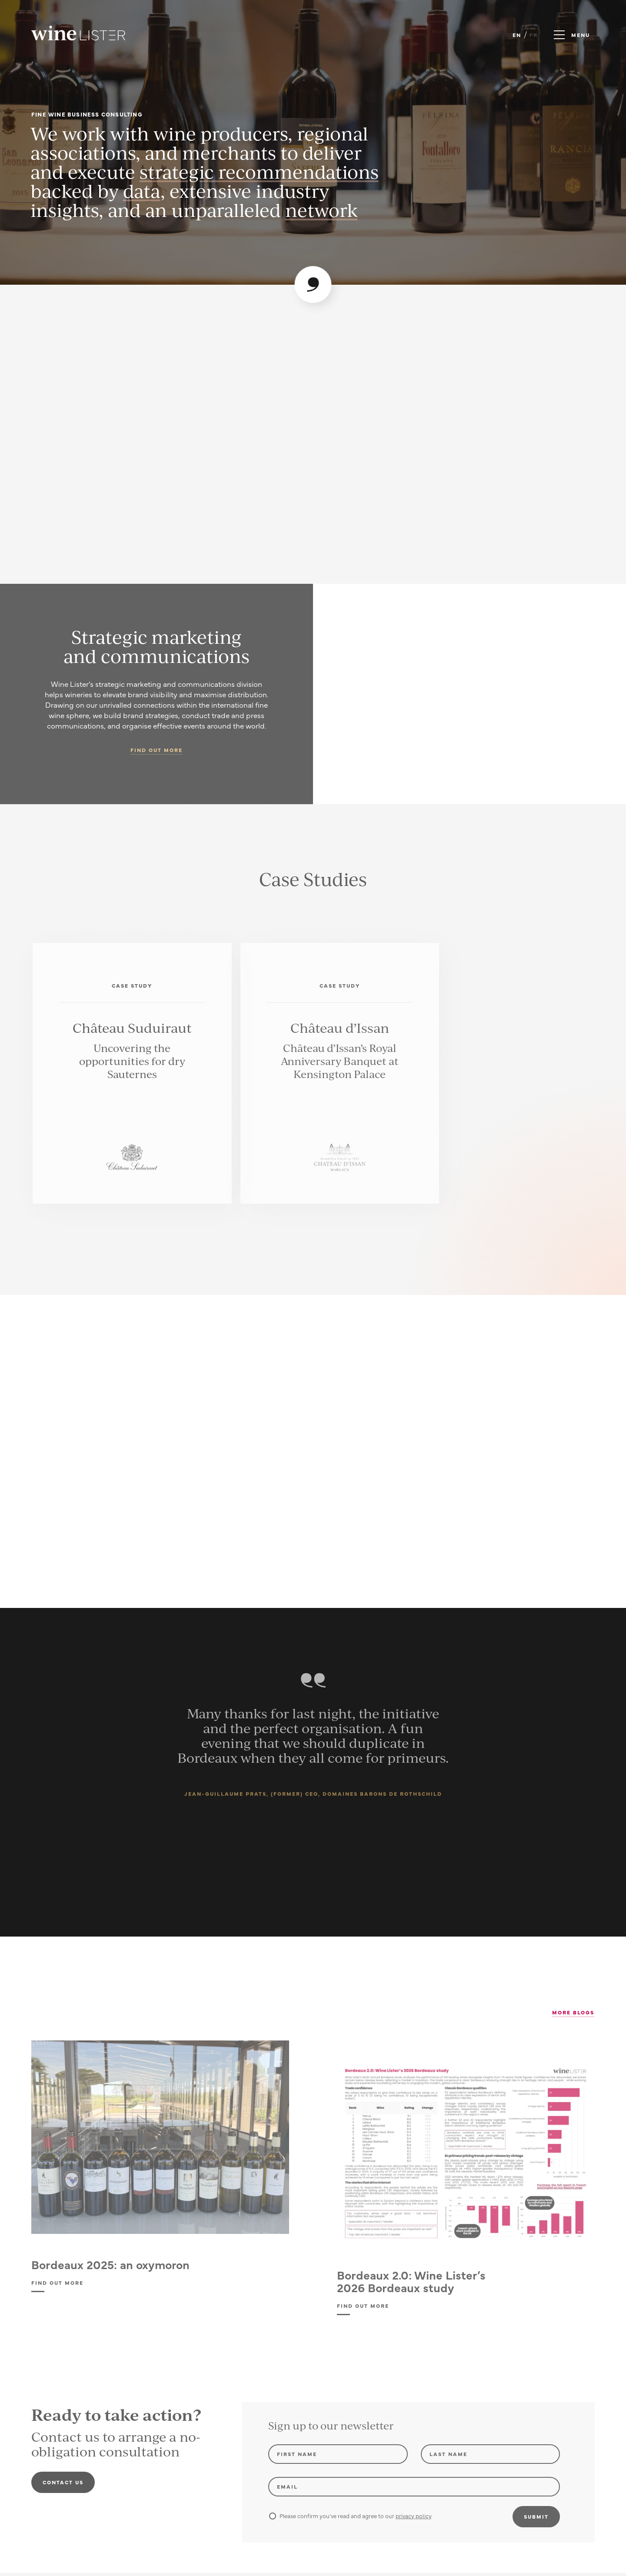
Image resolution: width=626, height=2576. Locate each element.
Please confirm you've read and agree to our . (350, 2515)
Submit (536, 2516)
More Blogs (573, 2012)
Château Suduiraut (132, 1027)
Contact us (63, 2482)
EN (517, 34)
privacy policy (413, 2515)
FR (533, 34)
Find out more (156, 749)
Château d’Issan (339, 1027)
